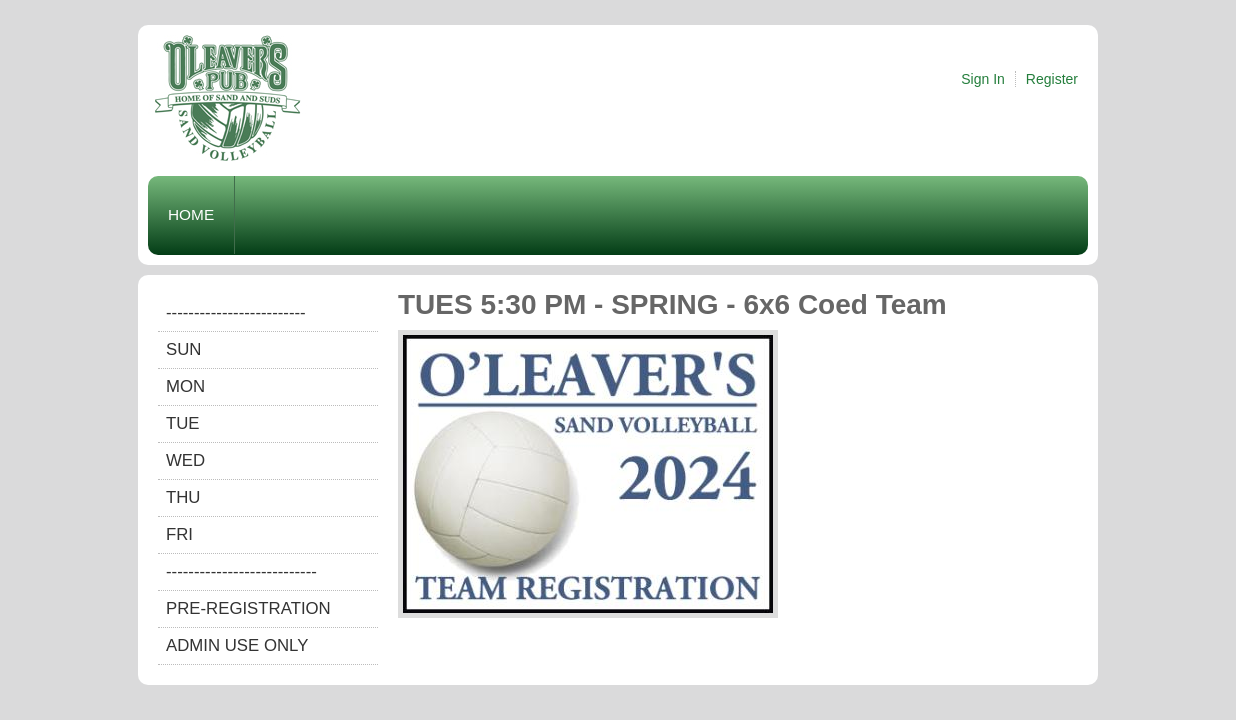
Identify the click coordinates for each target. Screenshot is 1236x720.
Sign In (983, 79)
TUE (183, 423)
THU (183, 497)
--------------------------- (241, 571)
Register (1052, 79)
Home (191, 214)
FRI (179, 534)
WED (185, 460)
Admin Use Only (237, 645)
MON (185, 386)
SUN (183, 349)
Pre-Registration (248, 608)
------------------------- (236, 312)
